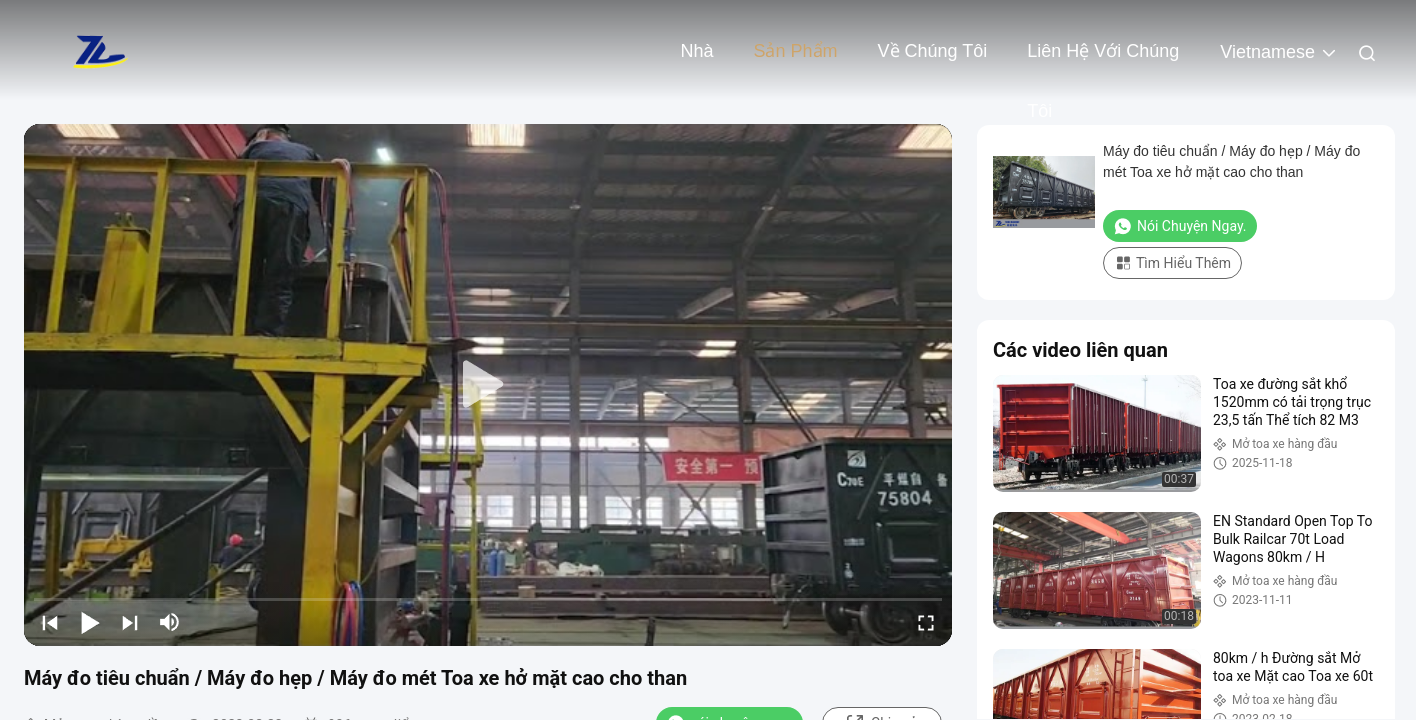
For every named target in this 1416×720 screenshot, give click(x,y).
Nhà (696, 51)
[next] (130, 622)
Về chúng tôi (933, 51)
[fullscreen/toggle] (926, 622)
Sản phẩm (795, 51)
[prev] (50, 622)
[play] (488, 385)
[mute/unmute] (170, 622)
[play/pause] (90, 622)
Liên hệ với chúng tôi (1103, 61)
